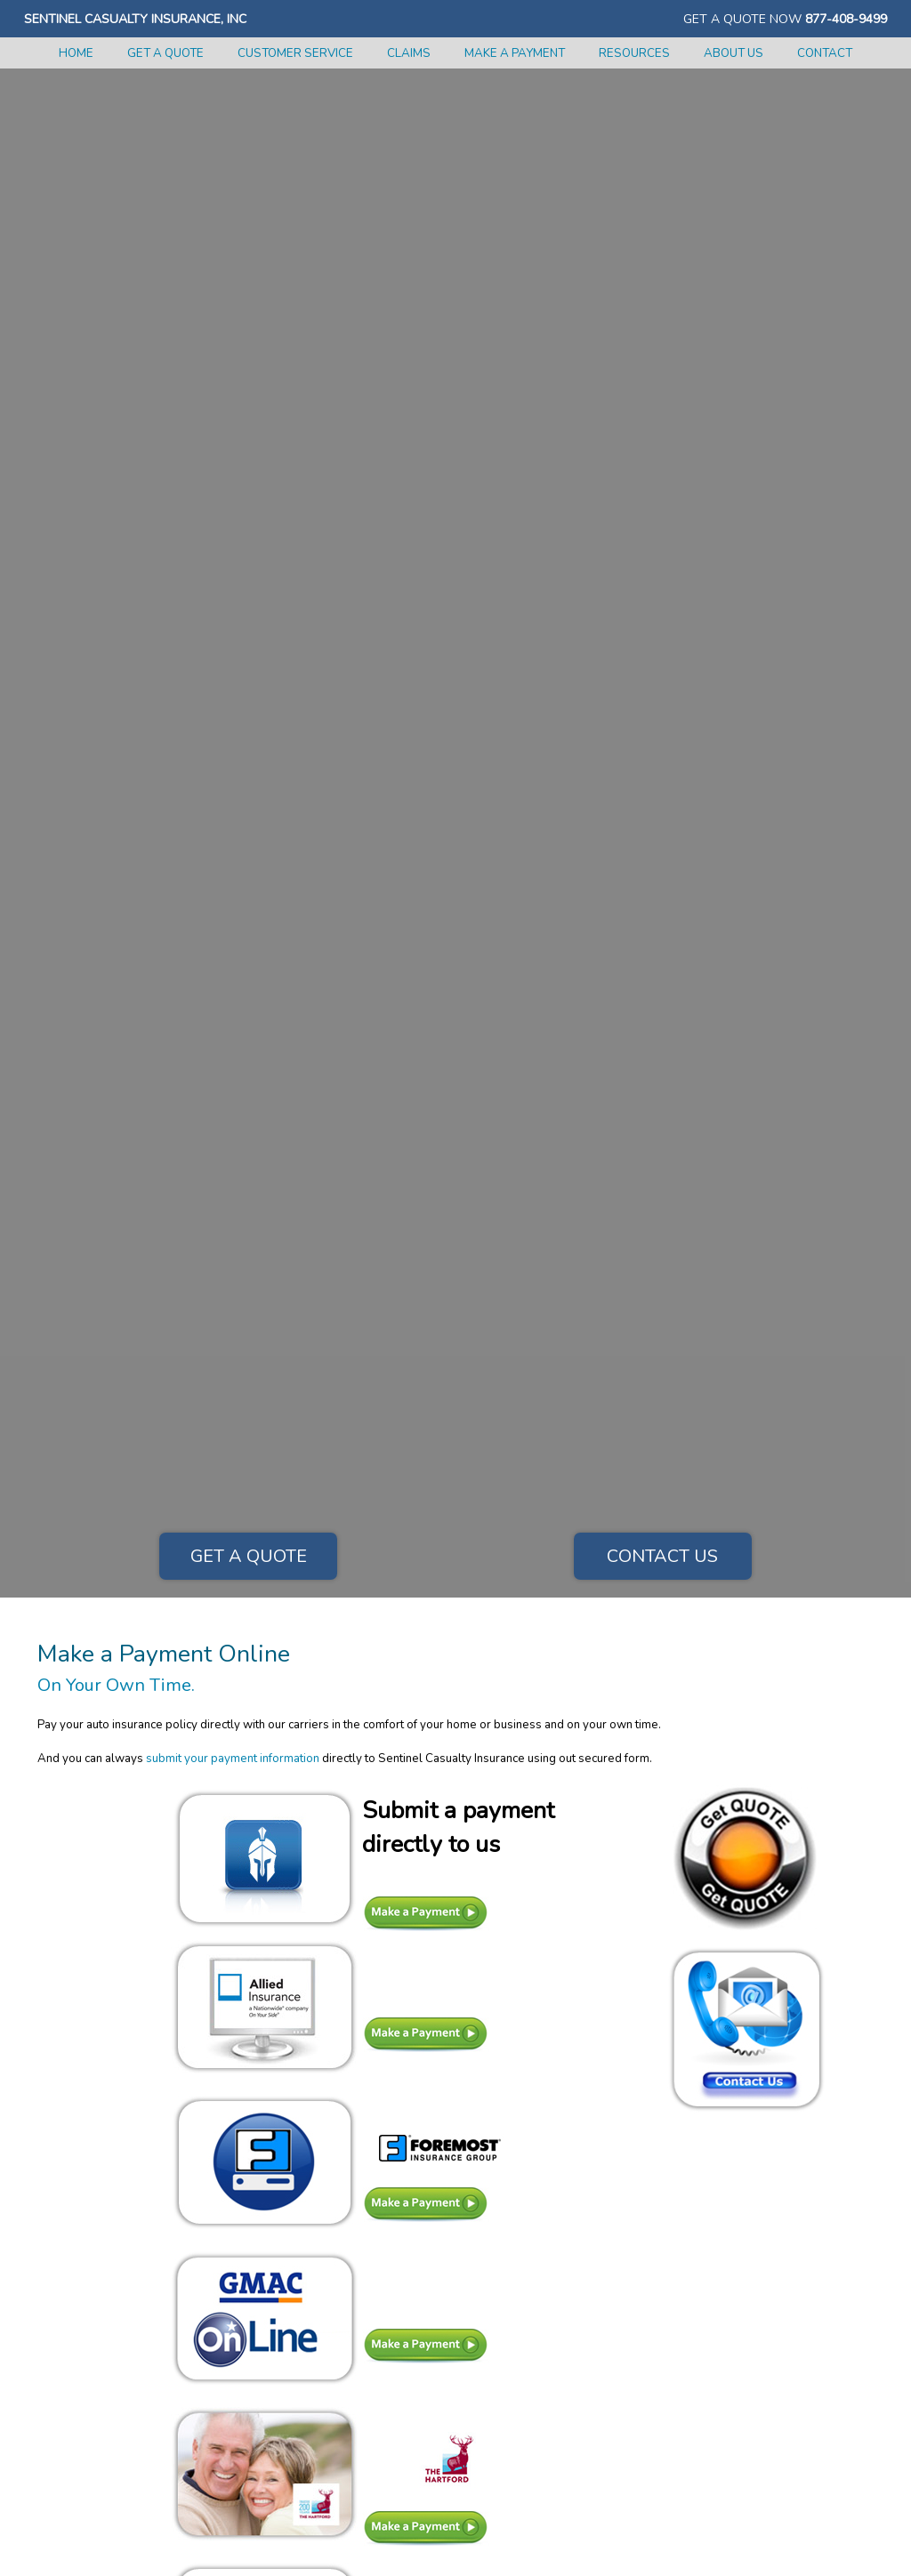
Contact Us (662, 1556)
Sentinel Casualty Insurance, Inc (135, 19)
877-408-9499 (846, 19)
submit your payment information (232, 1759)
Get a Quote (248, 1556)
